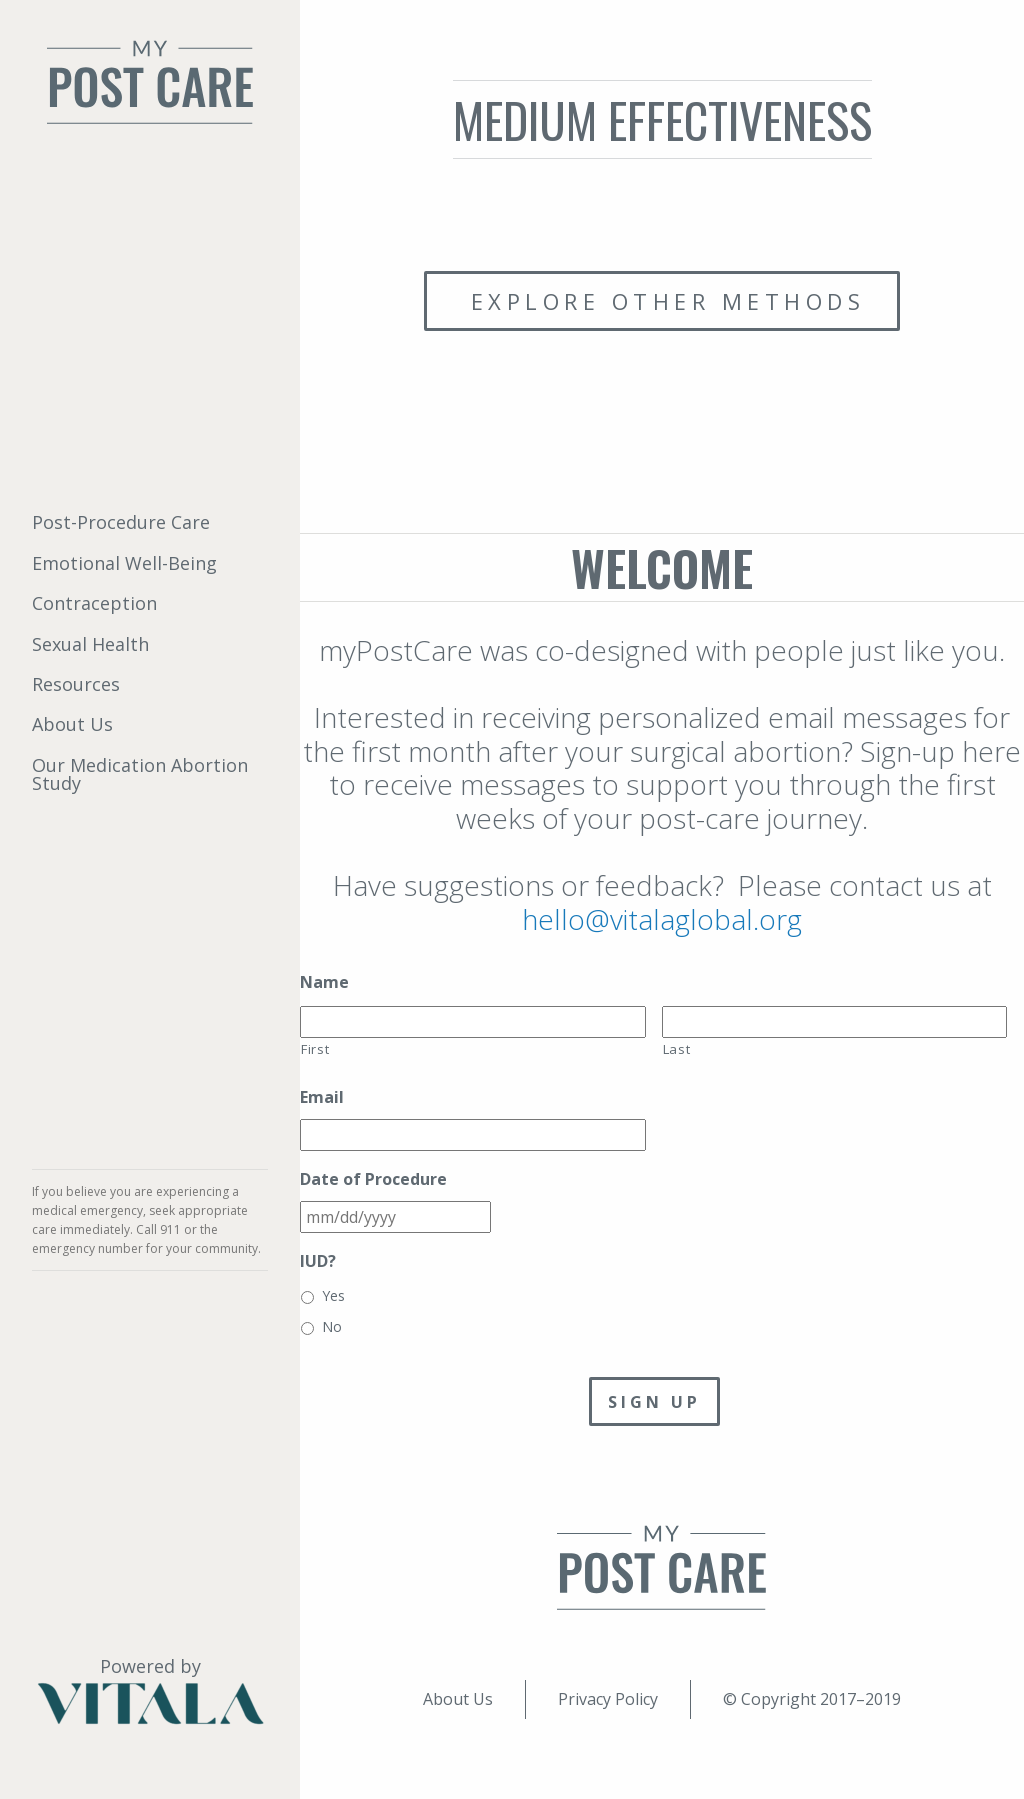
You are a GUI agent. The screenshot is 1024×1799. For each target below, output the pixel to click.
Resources (76, 684)
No (332, 1326)
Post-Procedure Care (121, 522)
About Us (72, 724)
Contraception (94, 603)
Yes (333, 1295)
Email (322, 1097)
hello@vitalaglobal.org (662, 919)
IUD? (318, 1261)
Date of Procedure (373, 1179)
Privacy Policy (608, 1699)
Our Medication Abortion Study (140, 774)
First (315, 1049)
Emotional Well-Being (124, 563)
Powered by (150, 1690)
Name (324, 982)
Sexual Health (90, 644)
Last (677, 1049)
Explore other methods (662, 301)
